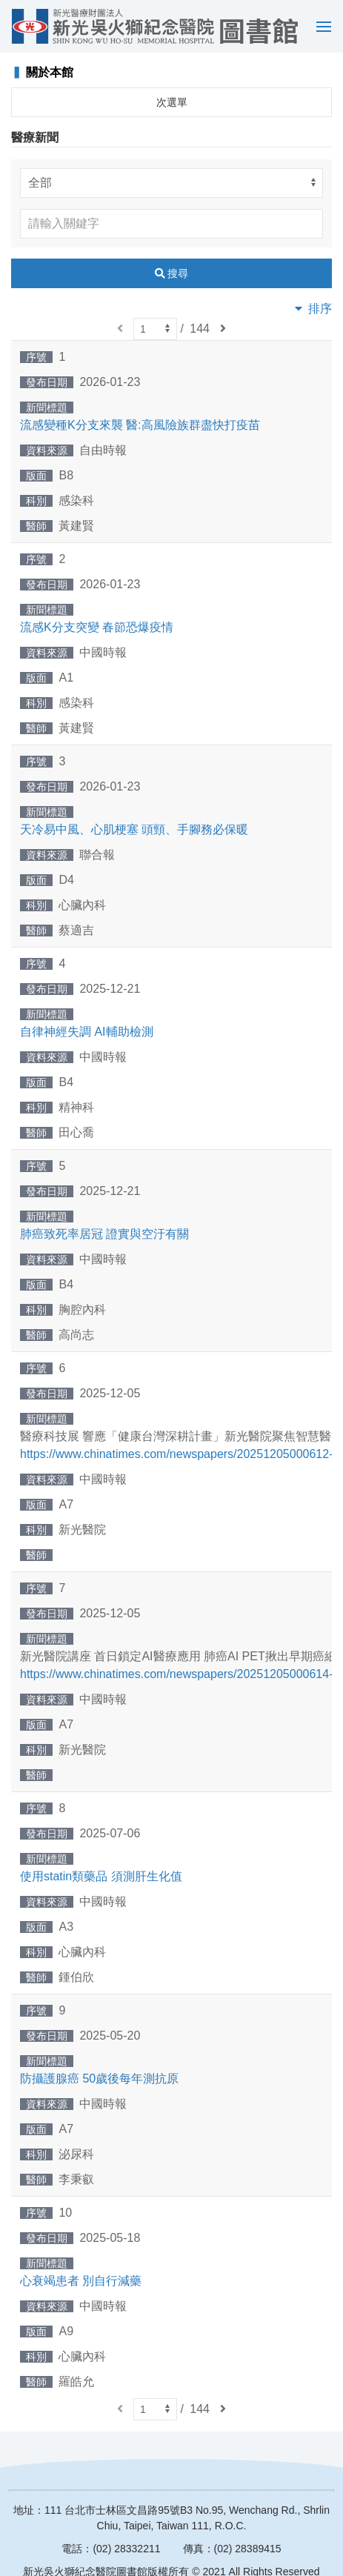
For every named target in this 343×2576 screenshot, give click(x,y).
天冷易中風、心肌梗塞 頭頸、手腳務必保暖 (134, 829)
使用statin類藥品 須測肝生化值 (101, 1876)
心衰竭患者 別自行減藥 (80, 2280)
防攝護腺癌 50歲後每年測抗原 (99, 2078)
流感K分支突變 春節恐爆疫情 (96, 627)
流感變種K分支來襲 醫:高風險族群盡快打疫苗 (140, 425)
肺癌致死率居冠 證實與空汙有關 (104, 1234)
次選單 (171, 102)
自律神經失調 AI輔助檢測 (86, 1031)
